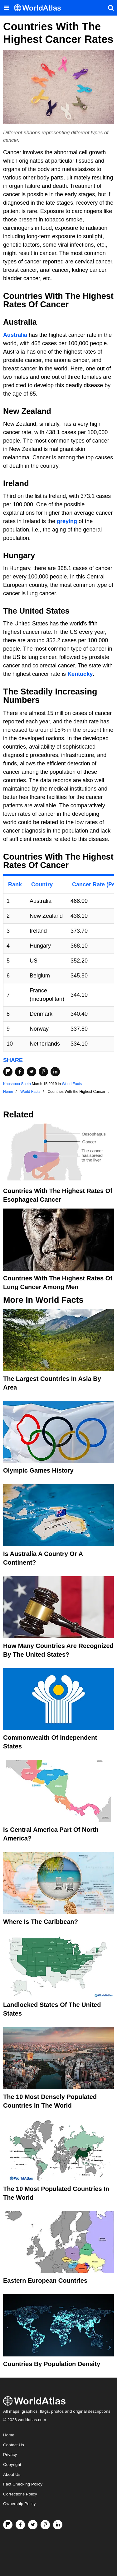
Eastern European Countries (45, 2280)
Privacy (10, 2454)
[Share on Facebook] (19, 1071)
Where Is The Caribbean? (40, 1921)
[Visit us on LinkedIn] (57, 2524)
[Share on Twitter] (31, 1071)
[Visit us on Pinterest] (45, 2524)
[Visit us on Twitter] (32, 2524)
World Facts (72, 1084)
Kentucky (80, 674)
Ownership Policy (19, 2503)
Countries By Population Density (51, 2363)
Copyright (12, 2464)
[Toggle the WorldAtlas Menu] (6, 8)
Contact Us (13, 2445)
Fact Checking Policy (22, 2484)
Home (8, 2435)
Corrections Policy (20, 2494)
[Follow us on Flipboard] (7, 2524)
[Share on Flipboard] (7, 1071)
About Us (12, 2474)
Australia (15, 335)
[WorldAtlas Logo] (40, 8)
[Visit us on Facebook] (20, 2524)
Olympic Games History (38, 1470)
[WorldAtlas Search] (111, 8)
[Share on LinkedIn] (55, 1071)
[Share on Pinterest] (43, 1071)
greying (67, 521)
